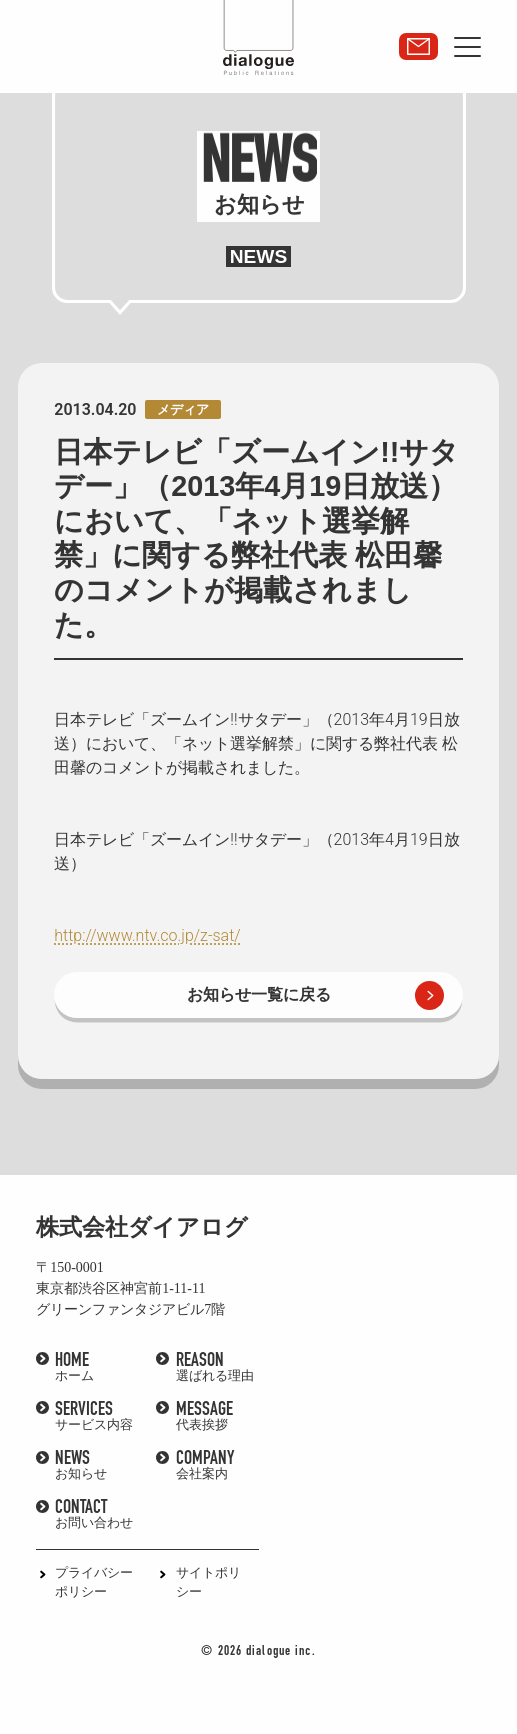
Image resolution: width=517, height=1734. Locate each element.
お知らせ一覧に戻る (259, 994)
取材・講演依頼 (418, 46)
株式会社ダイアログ (142, 1227)
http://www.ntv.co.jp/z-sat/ (147, 935)
